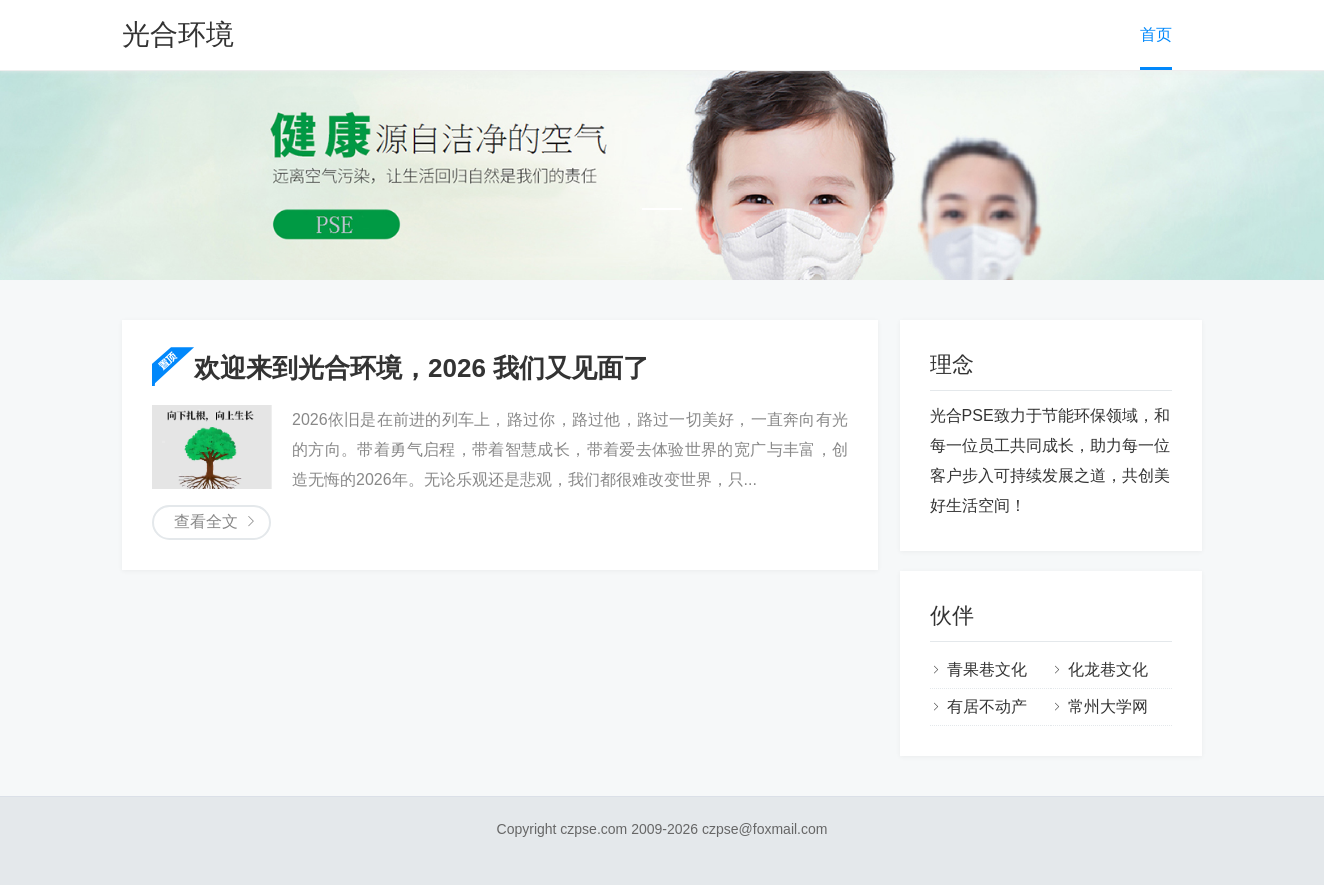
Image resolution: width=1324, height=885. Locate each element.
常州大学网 (1108, 706)
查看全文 (206, 521)
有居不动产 (987, 706)
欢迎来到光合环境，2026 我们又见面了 (421, 368)
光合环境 (178, 34)
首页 (1156, 34)
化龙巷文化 (1108, 669)
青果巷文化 (987, 669)
